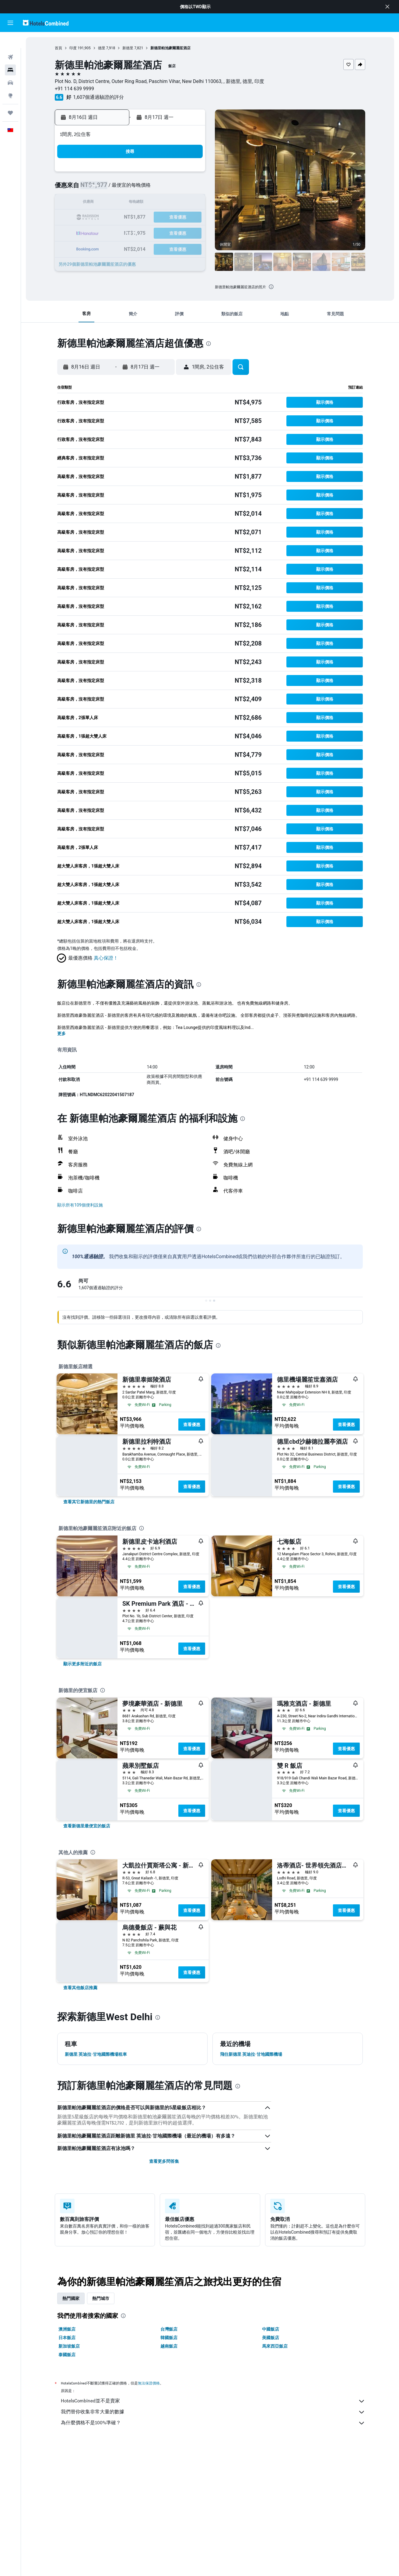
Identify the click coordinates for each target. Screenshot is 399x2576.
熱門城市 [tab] (100, 2298)
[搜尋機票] (10, 41)
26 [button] (145, 232)
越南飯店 (168, 2346)
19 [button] (145, 217)
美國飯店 (270, 2337)
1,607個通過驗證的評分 (98, 97)
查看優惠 (191, 1424)
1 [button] (189, 174)
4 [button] (130, 188)
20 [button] (160, 217)
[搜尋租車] (10, 67)
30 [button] (101, 247)
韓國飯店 (168, 2337)
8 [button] (189, 188)
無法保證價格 (149, 2383)
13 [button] (160, 203)
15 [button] (189, 203)
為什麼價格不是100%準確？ (213, 2423)
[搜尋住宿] (10, 54)
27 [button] (160, 232)
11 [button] (131, 203)
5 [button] (145, 188)
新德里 (127, 48)
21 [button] (174, 217)
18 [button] (131, 217)
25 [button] (131, 232)
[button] (387, 6)
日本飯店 (66, 2337)
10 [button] (116, 203)
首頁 (58, 48)
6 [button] (160, 188)
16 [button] (101, 217)
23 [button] (101, 232)
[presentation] (271, 286)
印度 (73, 48)
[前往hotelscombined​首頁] (45, 23)
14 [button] (174, 203)
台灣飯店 (168, 2329)
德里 (101, 48)
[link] (88, 1502)
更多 (61, 1033)
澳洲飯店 (66, 2329)
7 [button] (174, 188)
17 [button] (116, 217)
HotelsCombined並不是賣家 (213, 2401)
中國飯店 (270, 2329)
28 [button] (174, 232)
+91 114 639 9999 (74, 89)
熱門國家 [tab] (70, 2298)
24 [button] (116, 232)
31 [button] (116, 247)
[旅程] (10, 97)
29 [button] (189, 232)
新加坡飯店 (69, 2346)
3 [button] (116, 188)
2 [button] (101, 188)
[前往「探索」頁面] (10, 80)
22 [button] (189, 217)
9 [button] (101, 203)
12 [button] (145, 203)
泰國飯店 (66, 2354)
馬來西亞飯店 (275, 2346)
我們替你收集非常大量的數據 (213, 2412)
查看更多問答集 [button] (164, 2161)
